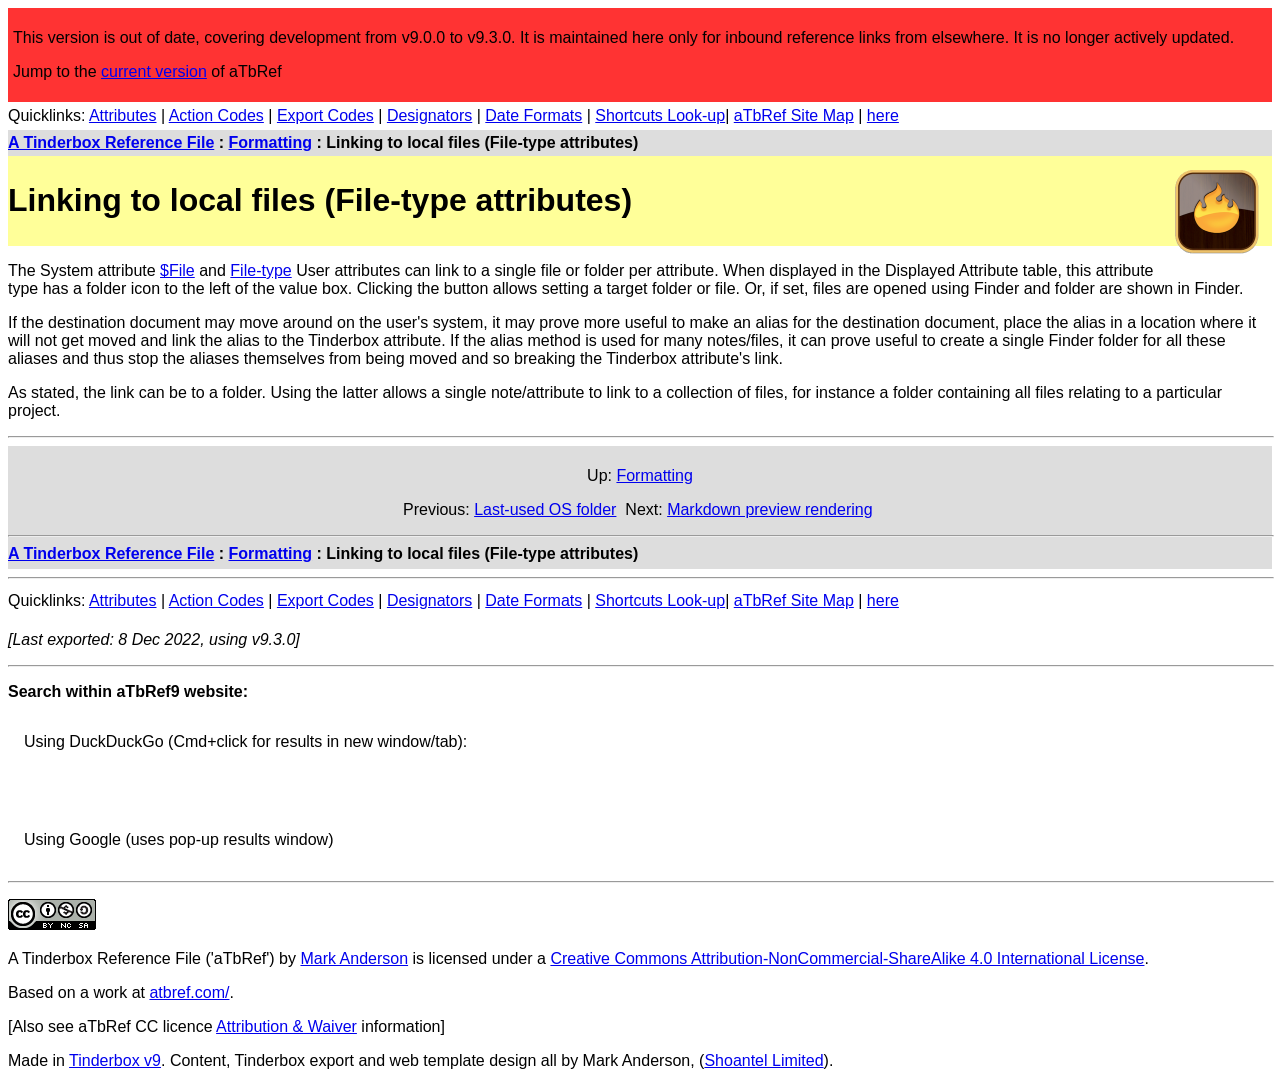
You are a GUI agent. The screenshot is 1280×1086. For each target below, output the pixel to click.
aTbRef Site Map (794, 115)
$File (177, 270)
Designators (429, 115)
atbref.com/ (189, 992)
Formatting (271, 142)
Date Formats (533, 115)
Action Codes (216, 115)
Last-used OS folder (545, 509)
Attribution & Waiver (286, 1026)
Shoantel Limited (763, 1060)
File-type (260, 270)
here (883, 115)
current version (154, 71)
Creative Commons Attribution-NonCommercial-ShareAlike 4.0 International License (847, 958)
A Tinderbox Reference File (111, 142)
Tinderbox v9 (115, 1060)
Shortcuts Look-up (660, 115)
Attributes (123, 115)
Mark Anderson (354, 958)
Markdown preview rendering (769, 509)
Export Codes (325, 115)
